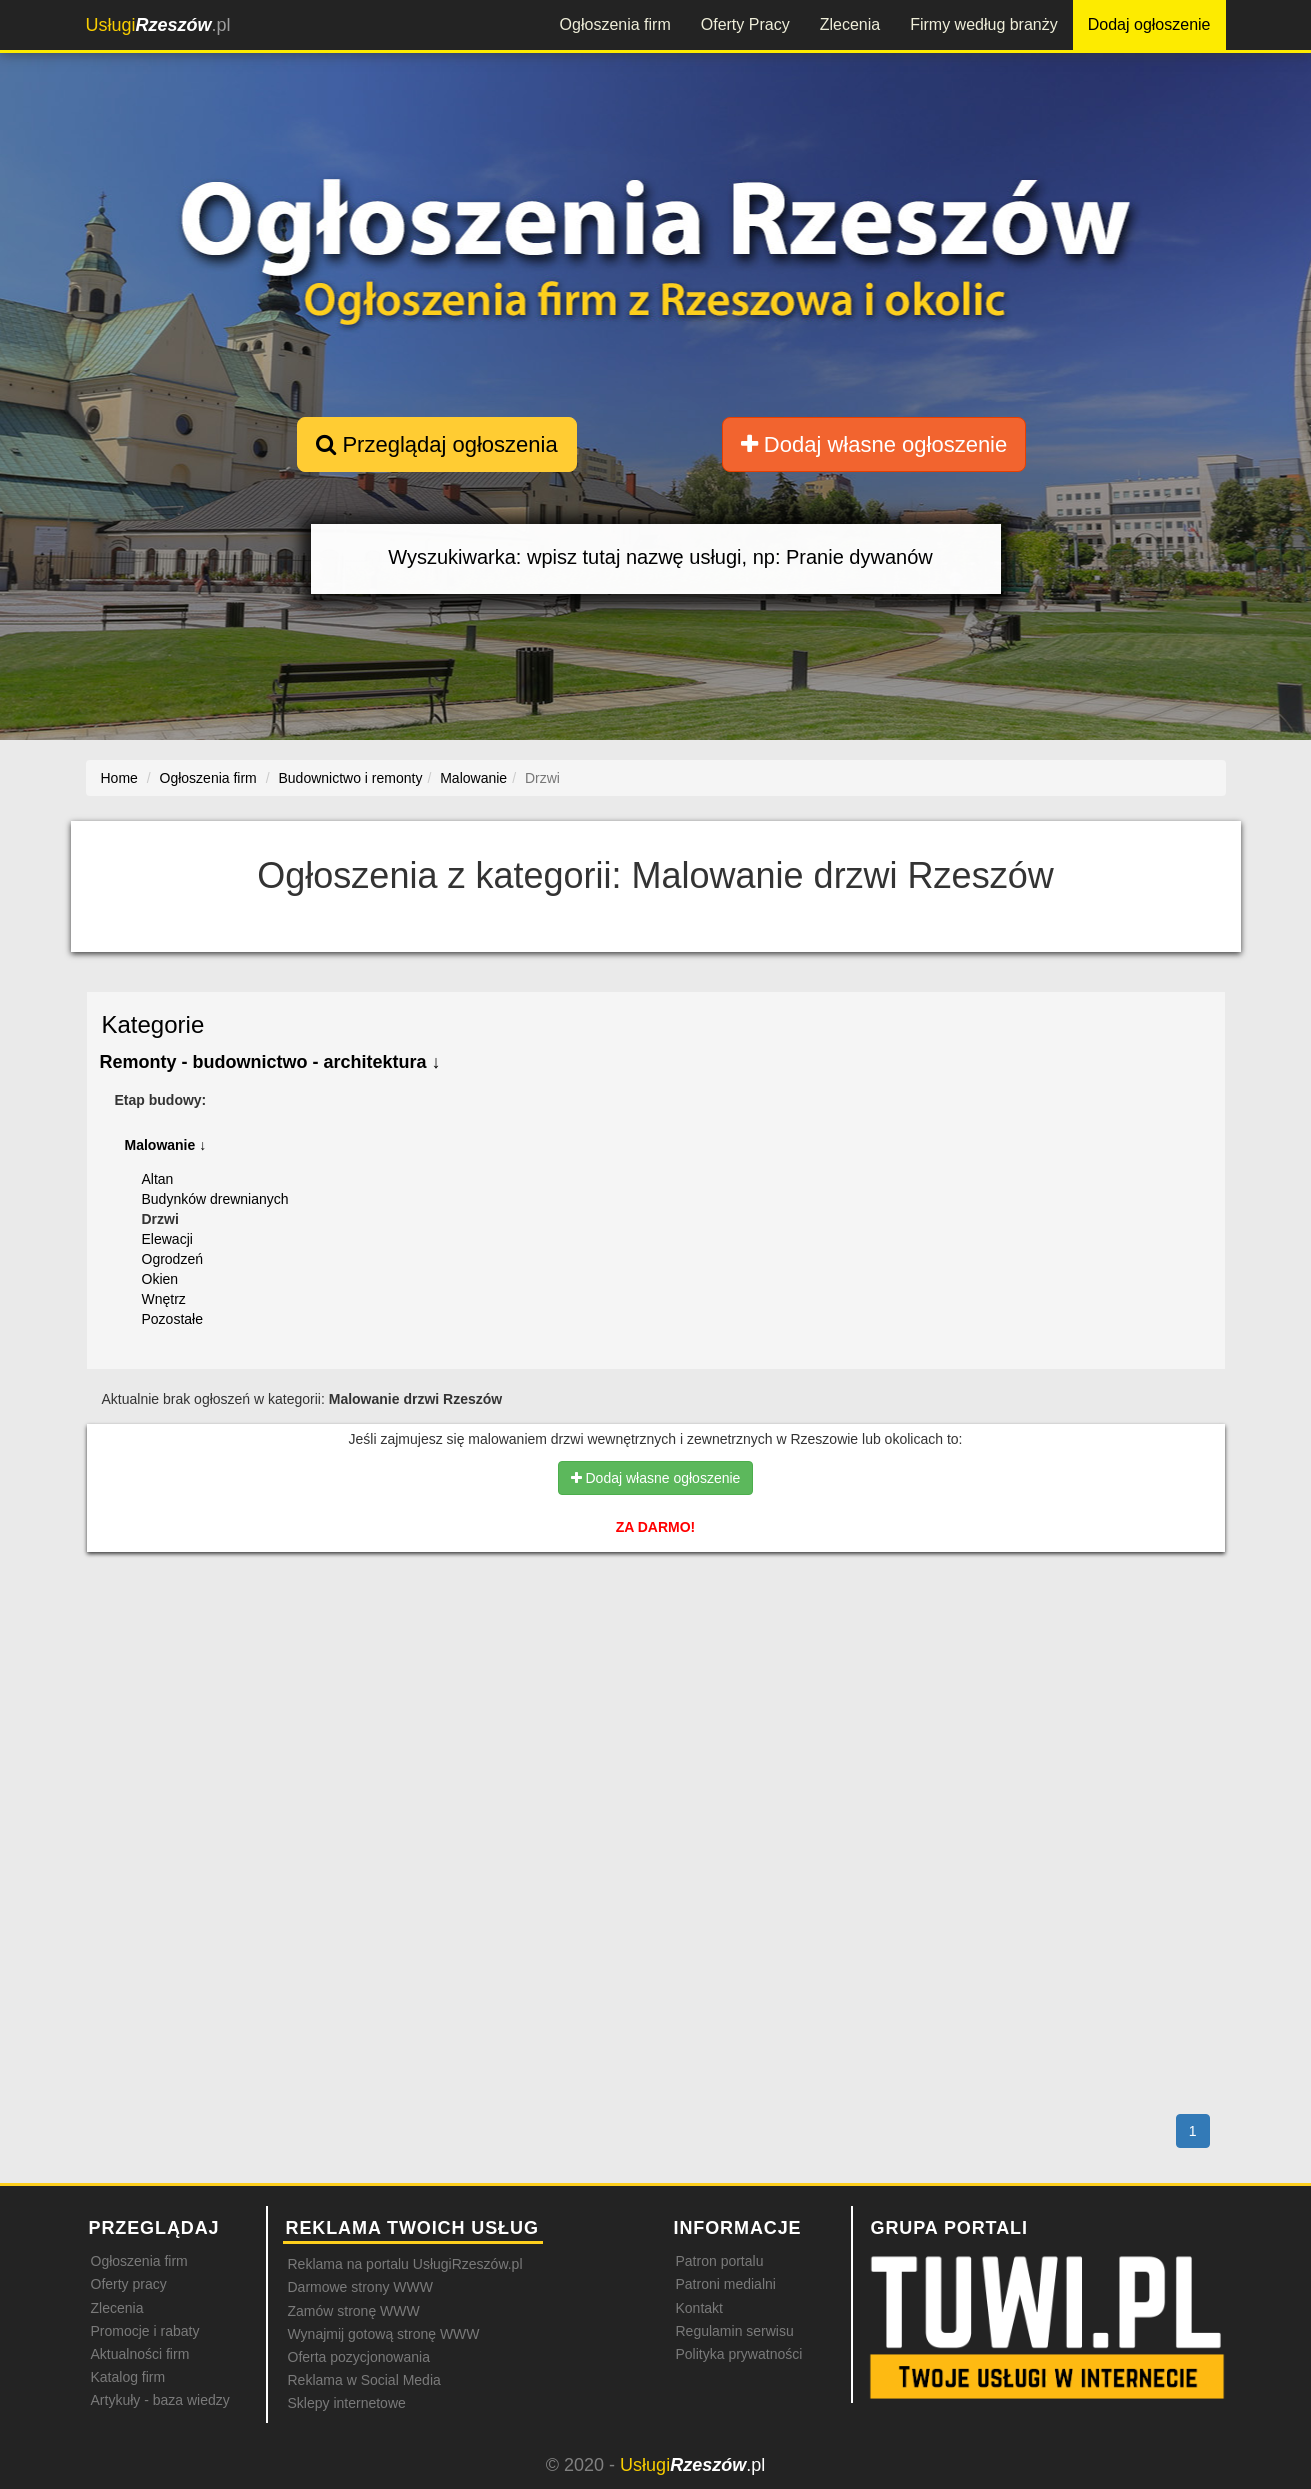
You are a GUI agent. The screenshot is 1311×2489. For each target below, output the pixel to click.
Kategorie (153, 1024)
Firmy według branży (984, 24)
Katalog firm (128, 2377)
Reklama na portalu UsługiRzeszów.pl (405, 2264)
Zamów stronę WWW (354, 2311)
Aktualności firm (140, 2354)
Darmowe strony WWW (360, 2287)
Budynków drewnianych (215, 1199)
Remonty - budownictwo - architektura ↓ (270, 1062)
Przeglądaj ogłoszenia (436, 444)
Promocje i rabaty (145, 2331)
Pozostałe (172, 1319)
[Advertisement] (656, 1654)
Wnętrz (164, 1299)
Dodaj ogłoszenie (1149, 24)
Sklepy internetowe (347, 2403)
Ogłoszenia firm (615, 24)
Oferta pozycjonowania (359, 2357)
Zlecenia (850, 24)
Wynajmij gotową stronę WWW (384, 2334)
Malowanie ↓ (166, 1145)
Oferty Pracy (745, 24)
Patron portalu (720, 2261)
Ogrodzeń (172, 1259)
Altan (158, 1179)
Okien (160, 1279)
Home (119, 778)
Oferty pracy (129, 2284)
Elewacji (167, 1239)
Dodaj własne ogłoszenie (874, 444)
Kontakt (699, 2308)
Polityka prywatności (739, 2354)
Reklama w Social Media (364, 2380)
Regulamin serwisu (735, 2331)
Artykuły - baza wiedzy (160, 2400)
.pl (158, 25)
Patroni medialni (726, 2284)
